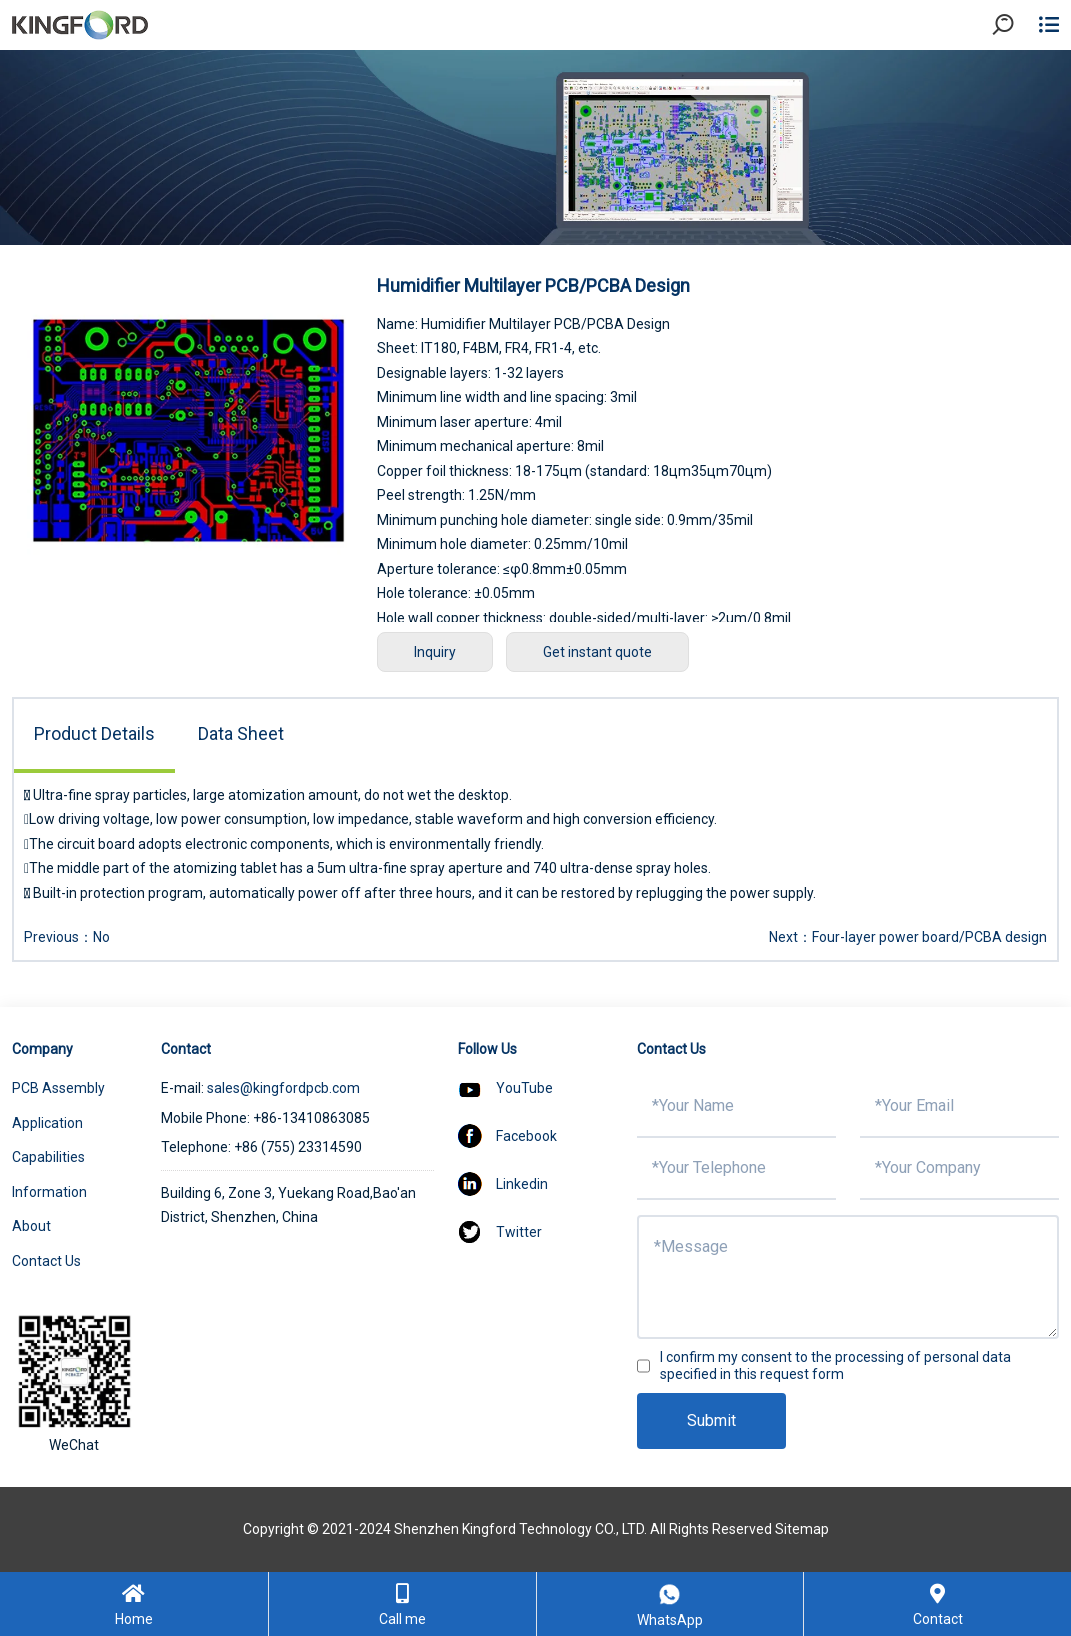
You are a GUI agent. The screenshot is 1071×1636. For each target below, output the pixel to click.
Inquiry (435, 652)
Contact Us (46, 1261)
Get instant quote (597, 652)
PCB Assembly (58, 1088)
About (31, 1226)
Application (47, 1123)
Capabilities (48, 1157)
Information (49, 1192)
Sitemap (802, 1529)
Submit (711, 1420)
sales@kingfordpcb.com (283, 1088)
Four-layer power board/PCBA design (929, 937)
